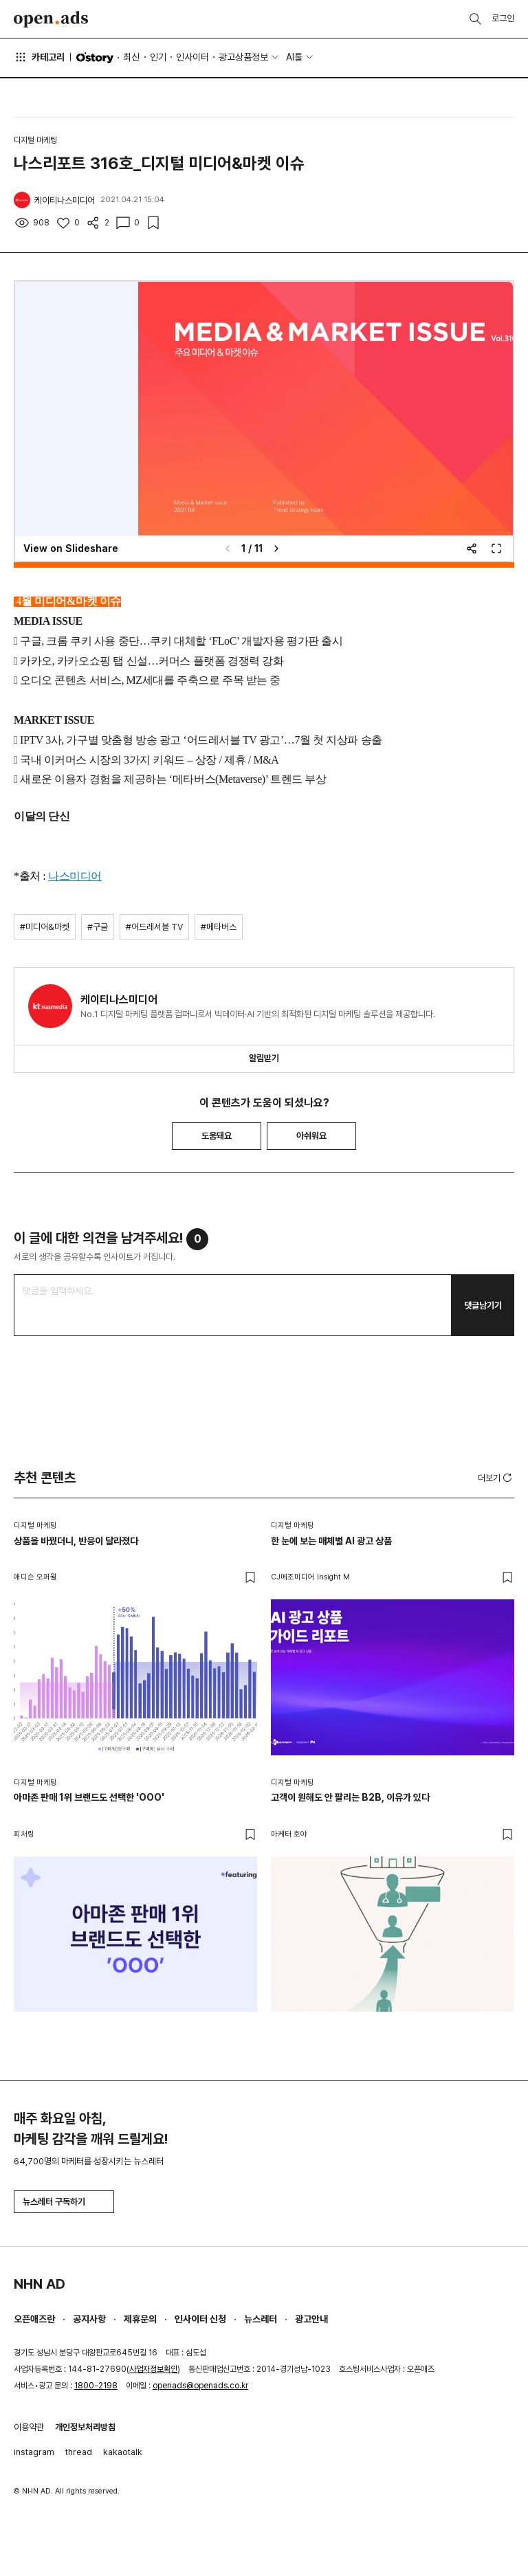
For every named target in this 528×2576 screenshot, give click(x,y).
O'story (94, 57)
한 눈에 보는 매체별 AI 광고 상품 (331, 1540)
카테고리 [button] (39, 57)
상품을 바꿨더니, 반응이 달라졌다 (76, 1540)
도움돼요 (216, 1136)
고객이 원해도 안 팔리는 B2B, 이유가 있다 (350, 1797)
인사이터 (192, 57)
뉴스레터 (260, 2318)
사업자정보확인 (153, 2369)
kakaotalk (122, 2452)
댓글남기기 (483, 1305)
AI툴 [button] (294, 57)
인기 (158, 57)
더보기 (496, 1478)
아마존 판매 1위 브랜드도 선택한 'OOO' (89, 1797)
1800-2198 (96, 2385)
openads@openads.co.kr (200, 2385)
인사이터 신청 (200, 2318)
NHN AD (39, 2284)
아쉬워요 (311, 1136)
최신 (131, 57)
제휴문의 (140, 2318)
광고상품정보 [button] (243, 57)
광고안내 (311, 2318)
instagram (34, 2452)
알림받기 (264, 1058)
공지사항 (89, 2318)
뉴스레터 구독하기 (64, 2202)
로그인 (503, 18)
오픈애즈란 (34, 2318)
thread (78, 2452)
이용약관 (29, 2427)
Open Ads (51, 19)
